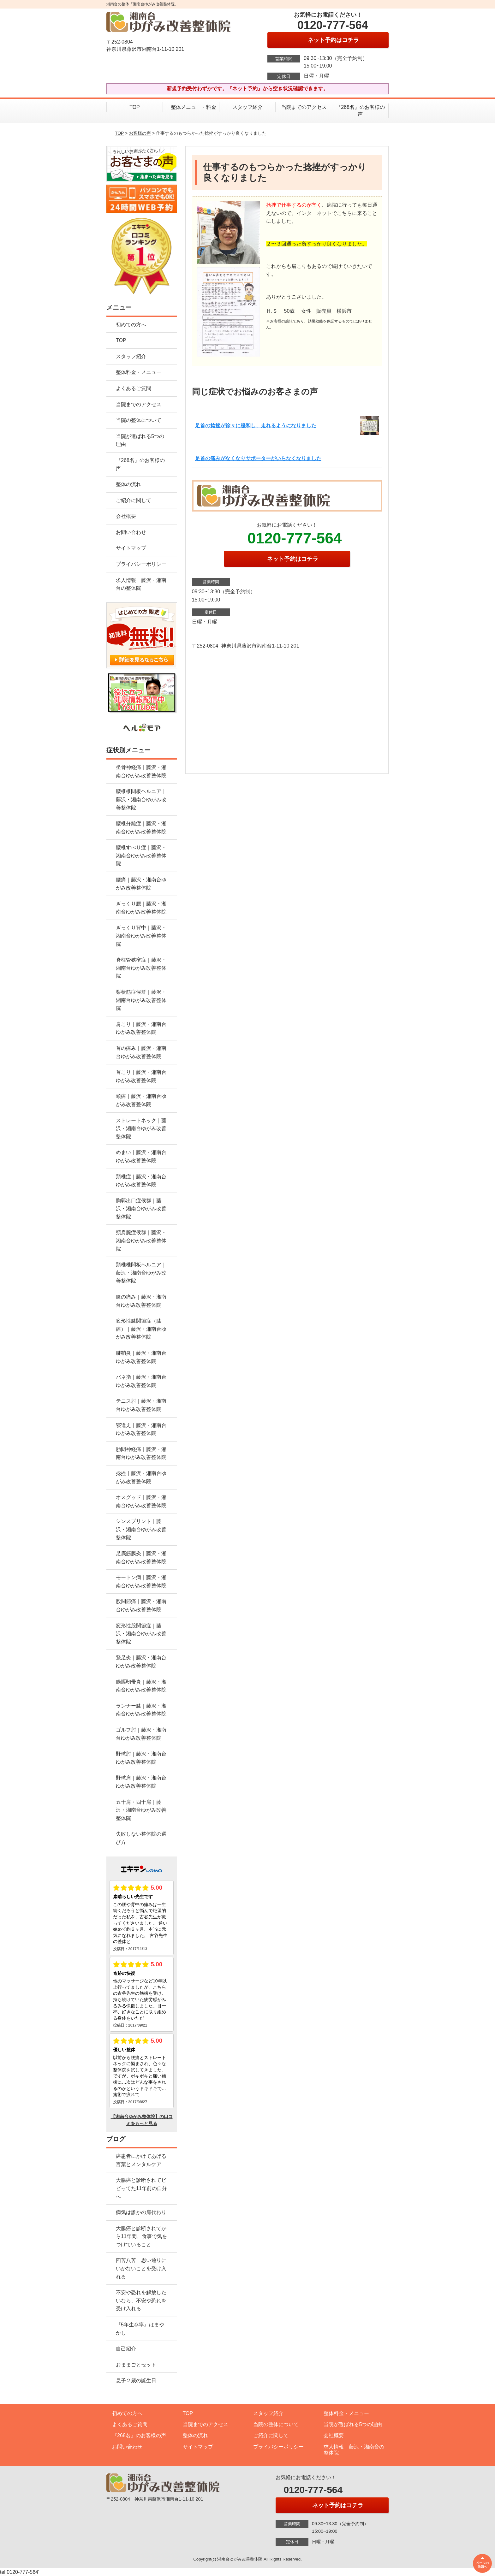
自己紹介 (126, 2348)
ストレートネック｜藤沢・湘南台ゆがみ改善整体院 (141, 1128)
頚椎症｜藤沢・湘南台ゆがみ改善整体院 (141, 1180)
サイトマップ (131, 548)
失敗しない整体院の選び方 (141, 1838)
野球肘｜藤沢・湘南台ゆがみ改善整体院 (141, 1758)
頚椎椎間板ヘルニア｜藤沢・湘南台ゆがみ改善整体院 (141, 1272)
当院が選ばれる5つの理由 (140, 440)
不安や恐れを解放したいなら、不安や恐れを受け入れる (141, 2300)
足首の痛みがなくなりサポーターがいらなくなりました (258, 458)
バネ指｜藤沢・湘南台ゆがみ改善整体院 (141, 1381)
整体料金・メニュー (138, 372)
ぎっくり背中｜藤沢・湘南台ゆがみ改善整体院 (141, 935)
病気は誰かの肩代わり (141, 2212)
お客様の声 (140, 133)
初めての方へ (131, 324)
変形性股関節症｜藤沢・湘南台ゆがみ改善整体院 (141, 1633)
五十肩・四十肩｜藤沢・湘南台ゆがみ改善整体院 (141, 1810)
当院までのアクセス (304, 107)
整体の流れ (128, 484)
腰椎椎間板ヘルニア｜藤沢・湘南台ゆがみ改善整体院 (141, 799)
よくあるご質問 (133, 388)
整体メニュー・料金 (191, 107)
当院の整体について (138, 420)
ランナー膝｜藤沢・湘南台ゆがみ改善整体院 (141, 1710)
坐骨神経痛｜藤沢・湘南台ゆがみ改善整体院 (141, 771)
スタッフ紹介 (247, 107)
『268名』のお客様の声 (360, 110)
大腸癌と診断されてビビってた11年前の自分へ (141, 2188)
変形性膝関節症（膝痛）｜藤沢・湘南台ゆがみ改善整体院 (141, 1329)
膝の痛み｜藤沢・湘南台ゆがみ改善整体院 (141, 1301)
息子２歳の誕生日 (136, 2380)
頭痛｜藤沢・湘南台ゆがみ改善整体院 (141, 1100)
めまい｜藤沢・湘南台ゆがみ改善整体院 (141, 1156)
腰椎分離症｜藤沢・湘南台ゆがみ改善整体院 (141, 827)
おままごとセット (136, 2364)
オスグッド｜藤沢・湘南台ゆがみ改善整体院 (141, 1501)
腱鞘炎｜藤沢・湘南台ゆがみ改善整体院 (141, 1357)
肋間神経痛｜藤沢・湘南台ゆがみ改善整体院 (141, 1453)
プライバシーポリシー (141, 564)
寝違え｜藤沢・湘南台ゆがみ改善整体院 (141, 1429)
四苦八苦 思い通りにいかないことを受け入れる (141, 2268)
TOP (134, 107)
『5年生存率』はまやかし (140, 2329)
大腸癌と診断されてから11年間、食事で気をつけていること (141, 2236)
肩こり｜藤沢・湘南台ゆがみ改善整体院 (141, 1028)
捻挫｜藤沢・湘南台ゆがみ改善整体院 (141, 1477)
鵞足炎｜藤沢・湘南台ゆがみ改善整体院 (141, 1661)
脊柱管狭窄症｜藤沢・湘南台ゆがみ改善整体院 (141, 968)
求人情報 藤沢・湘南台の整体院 (141, 584)
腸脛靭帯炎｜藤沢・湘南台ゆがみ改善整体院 (141, 1686)
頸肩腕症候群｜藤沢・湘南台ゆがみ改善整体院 (141, 1240)
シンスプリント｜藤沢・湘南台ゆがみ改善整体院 (141, 1529)
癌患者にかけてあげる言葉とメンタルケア (141, 2160)
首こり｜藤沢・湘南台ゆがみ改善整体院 (141, 1076)
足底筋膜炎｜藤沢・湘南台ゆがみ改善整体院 (141, 1557)
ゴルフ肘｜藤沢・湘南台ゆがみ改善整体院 (141, 1734)
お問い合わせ (131, 532)
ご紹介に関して (133, 500)
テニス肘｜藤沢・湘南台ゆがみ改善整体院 (141, 1405)
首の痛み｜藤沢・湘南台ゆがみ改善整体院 (141, 1052)
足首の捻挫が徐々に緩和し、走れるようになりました (255, 425)
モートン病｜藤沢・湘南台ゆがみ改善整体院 (141, 1581)
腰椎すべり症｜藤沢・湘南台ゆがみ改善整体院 (141, 855)
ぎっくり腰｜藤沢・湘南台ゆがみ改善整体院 (141, 908)
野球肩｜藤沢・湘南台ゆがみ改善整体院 (141, 1782)
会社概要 (126, 516)
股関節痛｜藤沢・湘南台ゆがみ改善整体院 (141, 1605)
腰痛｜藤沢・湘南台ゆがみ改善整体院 (141, 884)
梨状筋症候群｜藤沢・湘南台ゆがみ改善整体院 (141, 1000)
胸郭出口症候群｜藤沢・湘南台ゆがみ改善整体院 (141, 1208)
